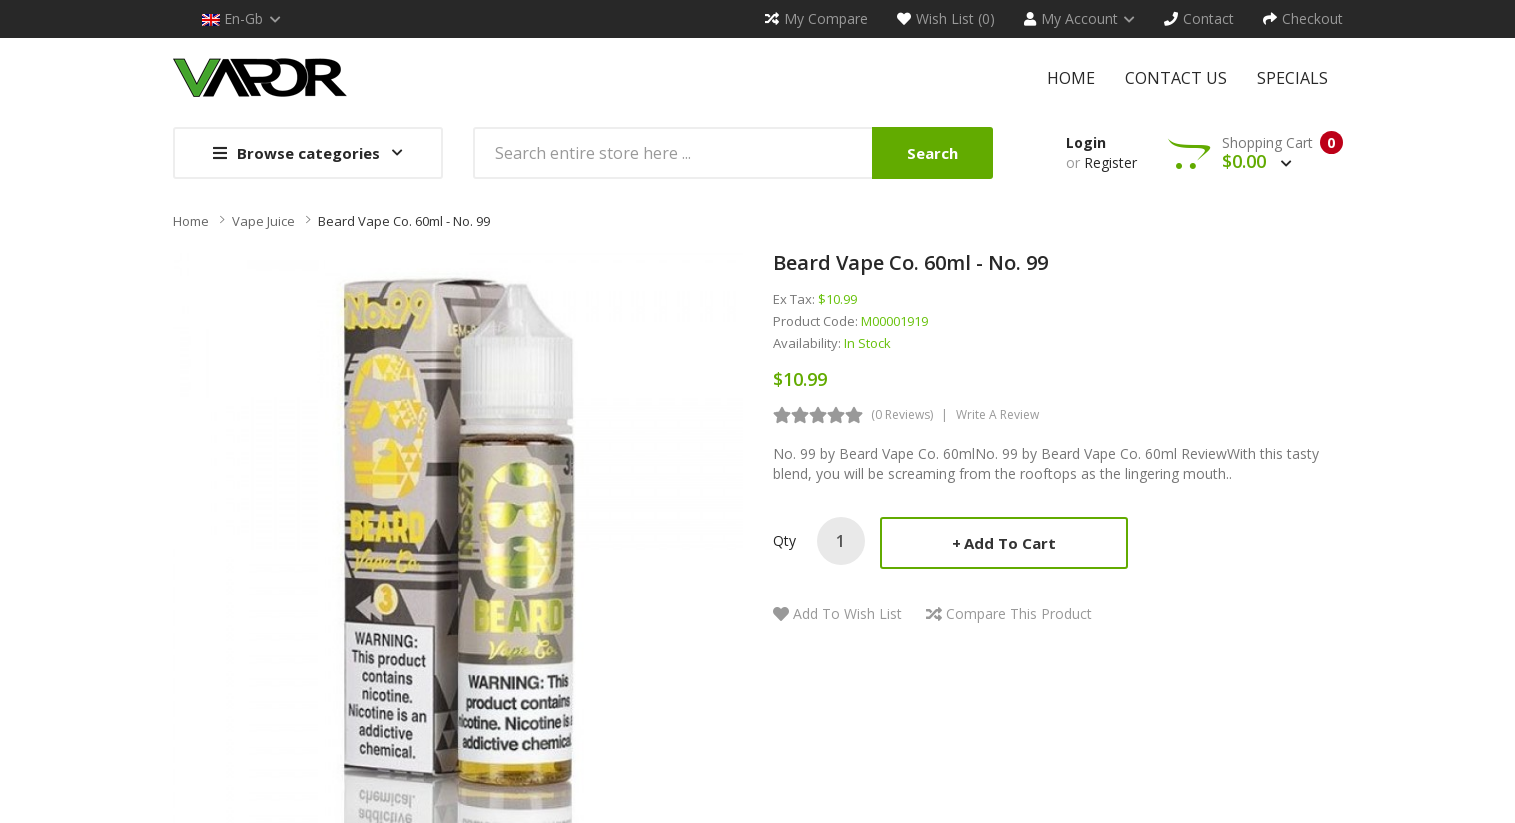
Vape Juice (263, 221)
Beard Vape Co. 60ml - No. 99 (404, 221)
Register (1110, 162)
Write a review (997, 414)
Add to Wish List (847, 613)
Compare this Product (1019, 613)
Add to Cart (1010, 543)
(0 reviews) (902, 414)
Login (1086, 142)
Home (191, 221)
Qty (784, 540)
